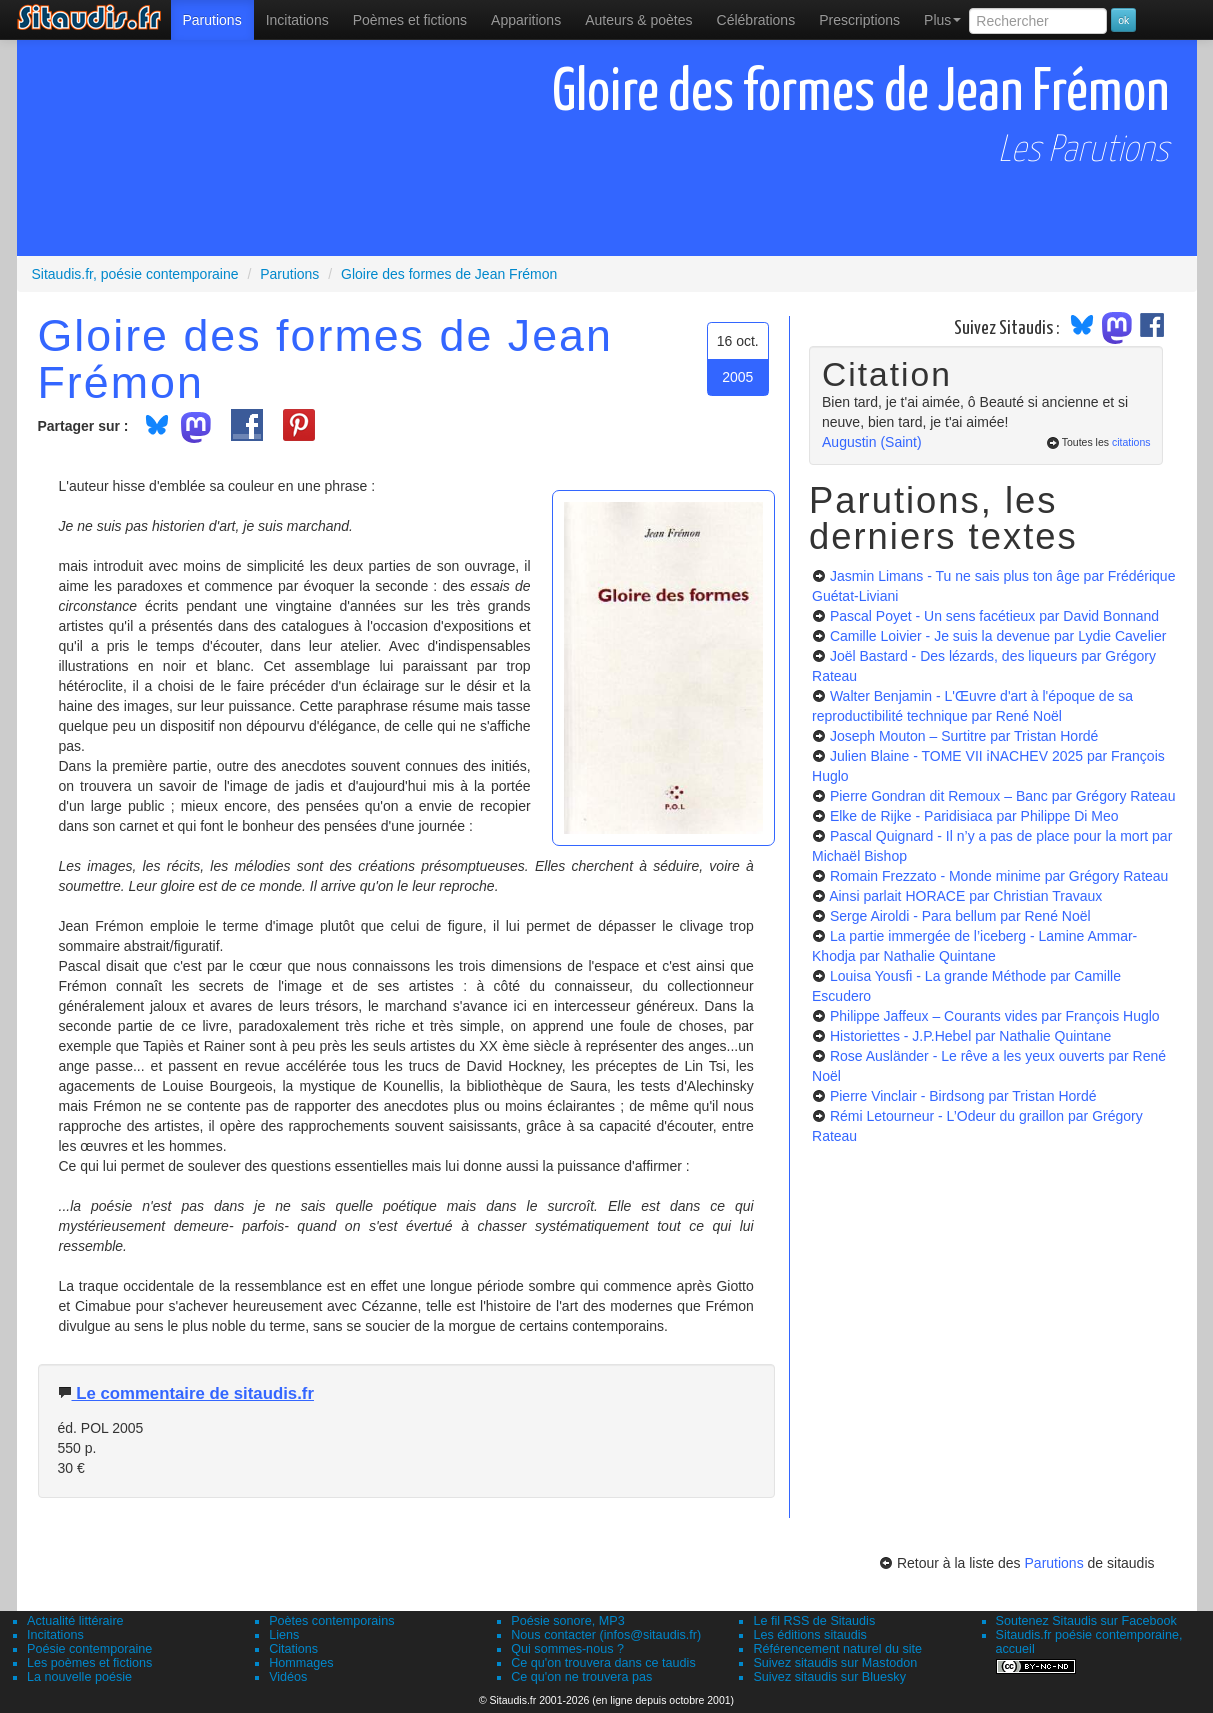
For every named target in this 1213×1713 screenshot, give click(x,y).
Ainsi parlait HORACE (965, 896)
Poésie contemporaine (89, 1649)
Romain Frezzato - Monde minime (999, 876)
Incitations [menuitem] (297, 20)
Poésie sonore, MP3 (567, 1621)
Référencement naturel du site (837, 1649)
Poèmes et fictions (410, 20)
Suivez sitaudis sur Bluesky (829, 1677)
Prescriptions (859, 20)
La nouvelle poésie (79, 1677)
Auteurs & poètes (638, 20)
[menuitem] (212, 20)
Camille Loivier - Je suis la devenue (998, 636)
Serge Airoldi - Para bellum (960, 916)
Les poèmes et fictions (89, 1663)
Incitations (55, 1635)
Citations (293, 1649)
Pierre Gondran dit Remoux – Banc (1003, 796)
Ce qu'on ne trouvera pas (581, 1677)
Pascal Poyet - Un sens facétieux (994, 616)
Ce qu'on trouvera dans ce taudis (603, 1663)
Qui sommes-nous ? (567, 1649)
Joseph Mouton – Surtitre (964, 736)
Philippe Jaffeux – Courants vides (995, 1016)
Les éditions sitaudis (809, 1635)
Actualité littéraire (75, 1621)
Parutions (212, 20)
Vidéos (288, 1677)
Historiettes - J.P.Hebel (970, 1036)
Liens (284, 1635)
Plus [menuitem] (942, 20)
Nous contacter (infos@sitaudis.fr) (606, 1635)
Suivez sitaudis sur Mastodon (835, 1663)
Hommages (301, 1663)
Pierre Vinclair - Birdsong (963, 1096)
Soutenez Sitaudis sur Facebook (1086, 1621)
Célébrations (756, 20)
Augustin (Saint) (872, 442)
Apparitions (526, 20)
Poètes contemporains (331, 1621)
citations (1131, 442)
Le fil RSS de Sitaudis (814, 1621)
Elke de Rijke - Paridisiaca (974, 816)
